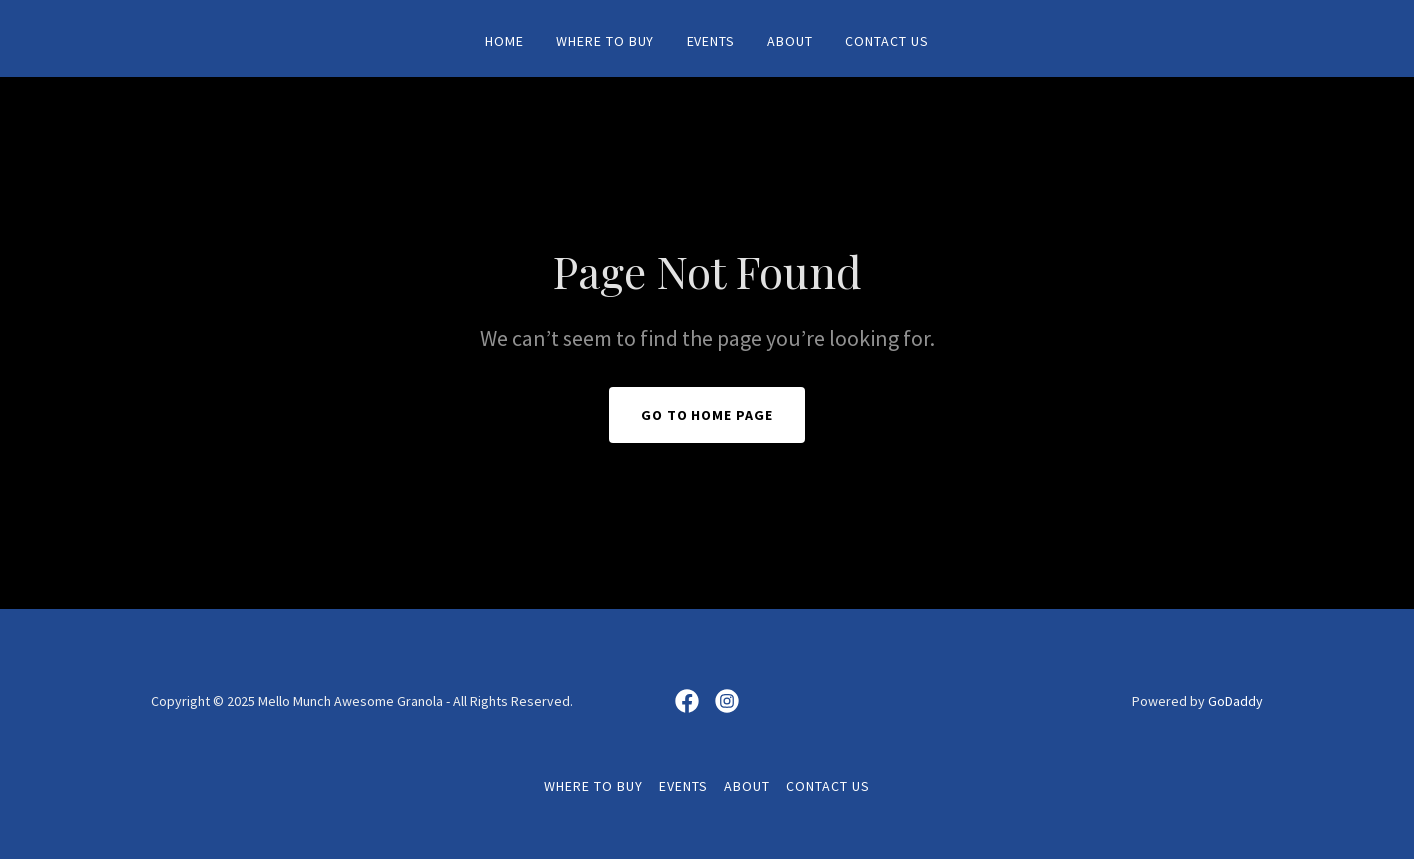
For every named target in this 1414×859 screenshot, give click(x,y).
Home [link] (504, 41)
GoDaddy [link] (1235, 701)
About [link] (790, 41)
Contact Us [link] (887, 41)
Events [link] (711, 41)
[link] (687, 701)
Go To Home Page (707, 415)
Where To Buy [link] (605, 41)
